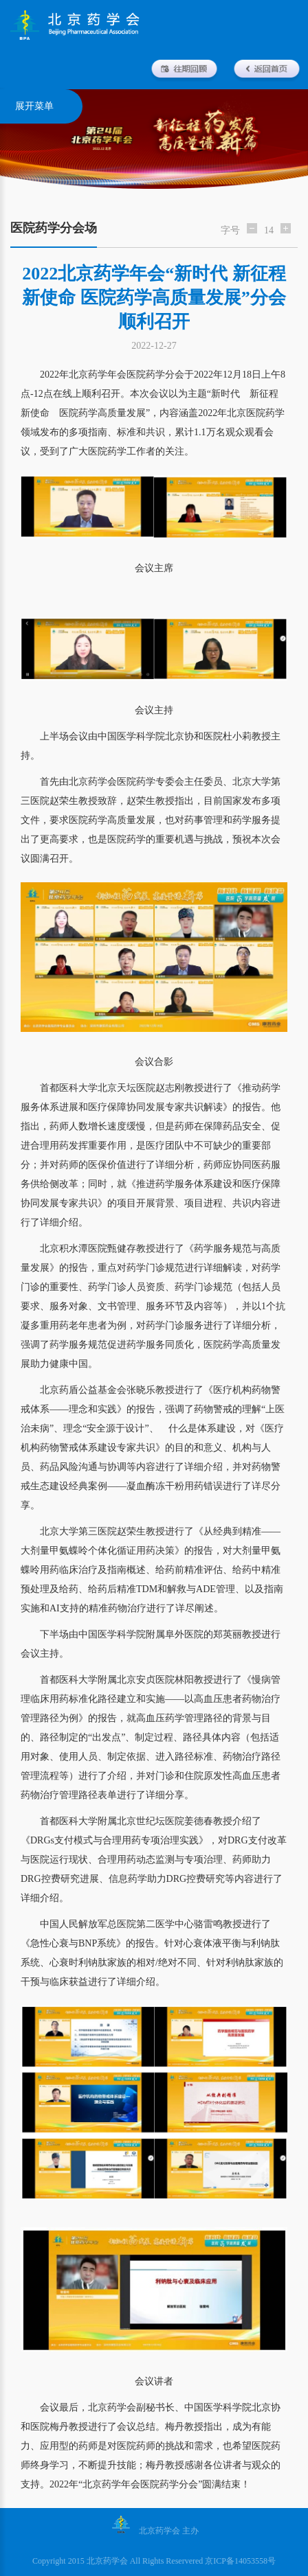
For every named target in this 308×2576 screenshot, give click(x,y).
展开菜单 (34, 106)
